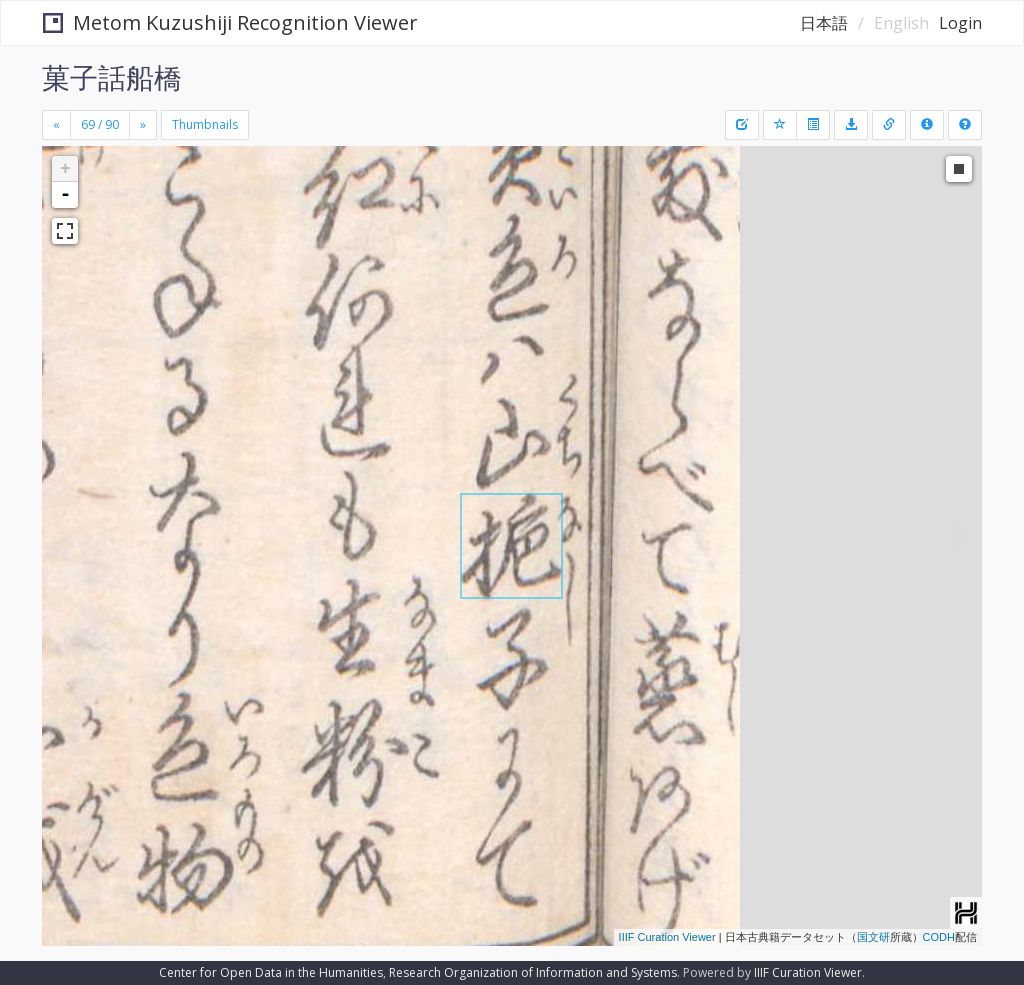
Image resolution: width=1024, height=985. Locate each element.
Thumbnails (205, 124)
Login (960, 23)
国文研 (873, 937)
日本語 (824, 23)
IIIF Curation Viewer (667, 937)
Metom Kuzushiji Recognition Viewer (230, 22)
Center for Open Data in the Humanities (271, 972)
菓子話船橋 (112, 77)
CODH (939, 937)
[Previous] (56, 125)
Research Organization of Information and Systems (533, 972)
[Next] (143, 125)
